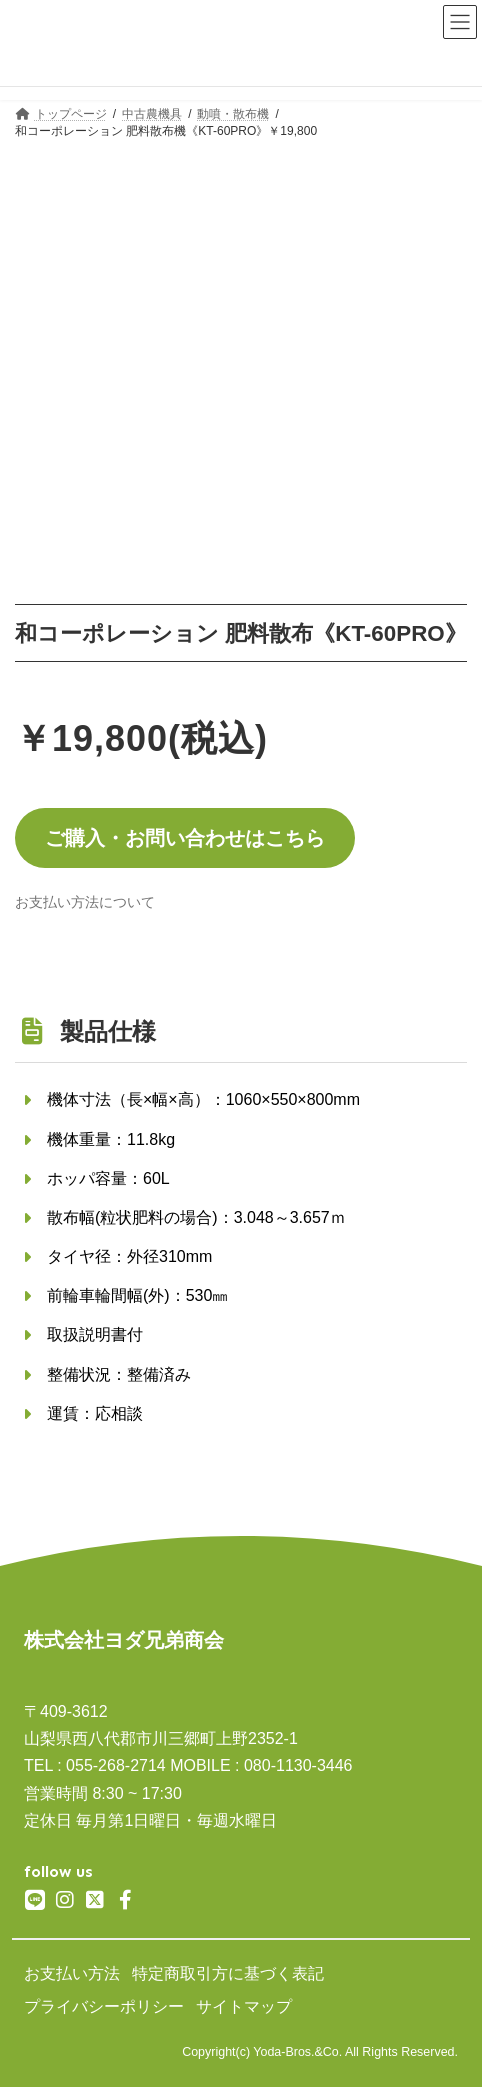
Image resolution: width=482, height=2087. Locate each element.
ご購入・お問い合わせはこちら (185, 838)
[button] (85, 902)
